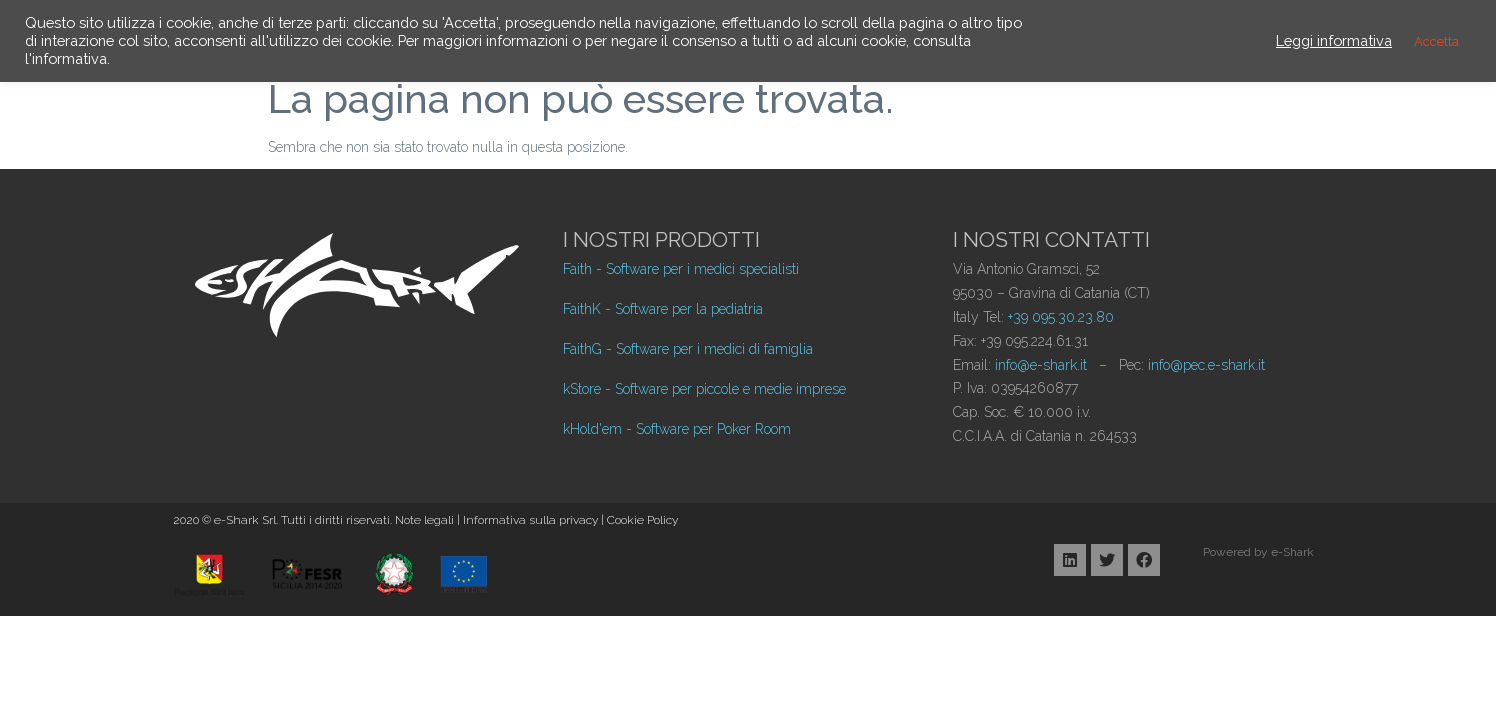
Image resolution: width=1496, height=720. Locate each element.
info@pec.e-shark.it (1206, 365)
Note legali (424, 520)
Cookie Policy (642, 520)
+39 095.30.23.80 (1061, 317)
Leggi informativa (1334, 40)
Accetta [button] (1436, 41)
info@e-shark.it (1041, 365)
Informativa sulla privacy (530, 520)
